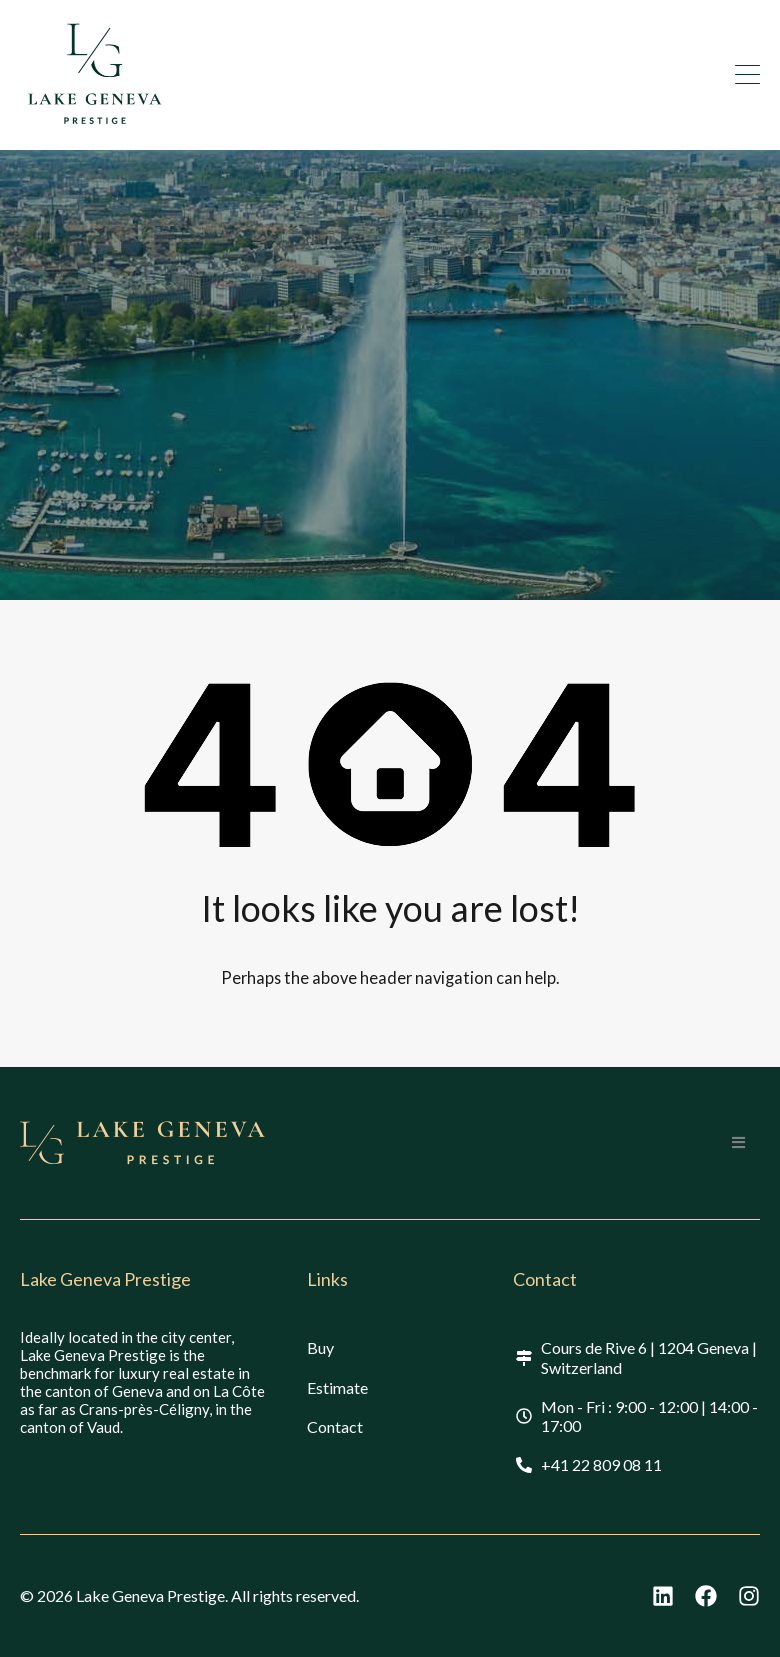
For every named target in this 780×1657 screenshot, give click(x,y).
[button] (738, 1142)
